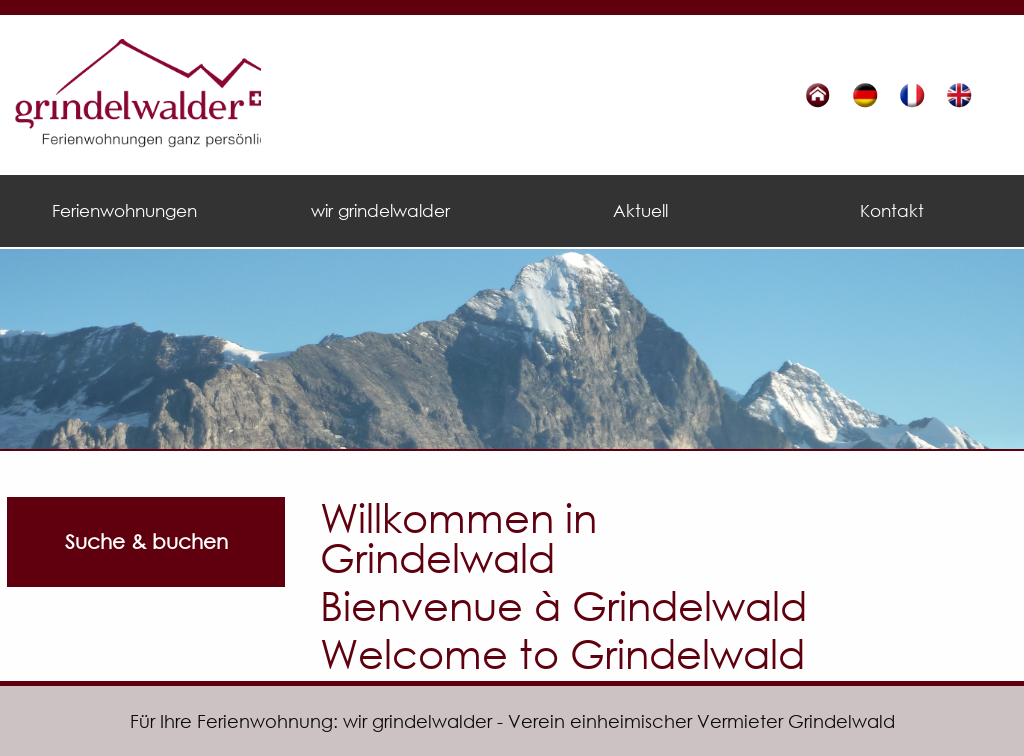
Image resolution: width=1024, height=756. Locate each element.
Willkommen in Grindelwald (458, 536)
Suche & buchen (146, 541)
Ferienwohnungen (124, 210)
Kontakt (892, 210)
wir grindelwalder (380, 210)
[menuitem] (128, 211)
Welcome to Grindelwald (562, 652)
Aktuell (640, 210)
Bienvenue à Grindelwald (563, 604)
